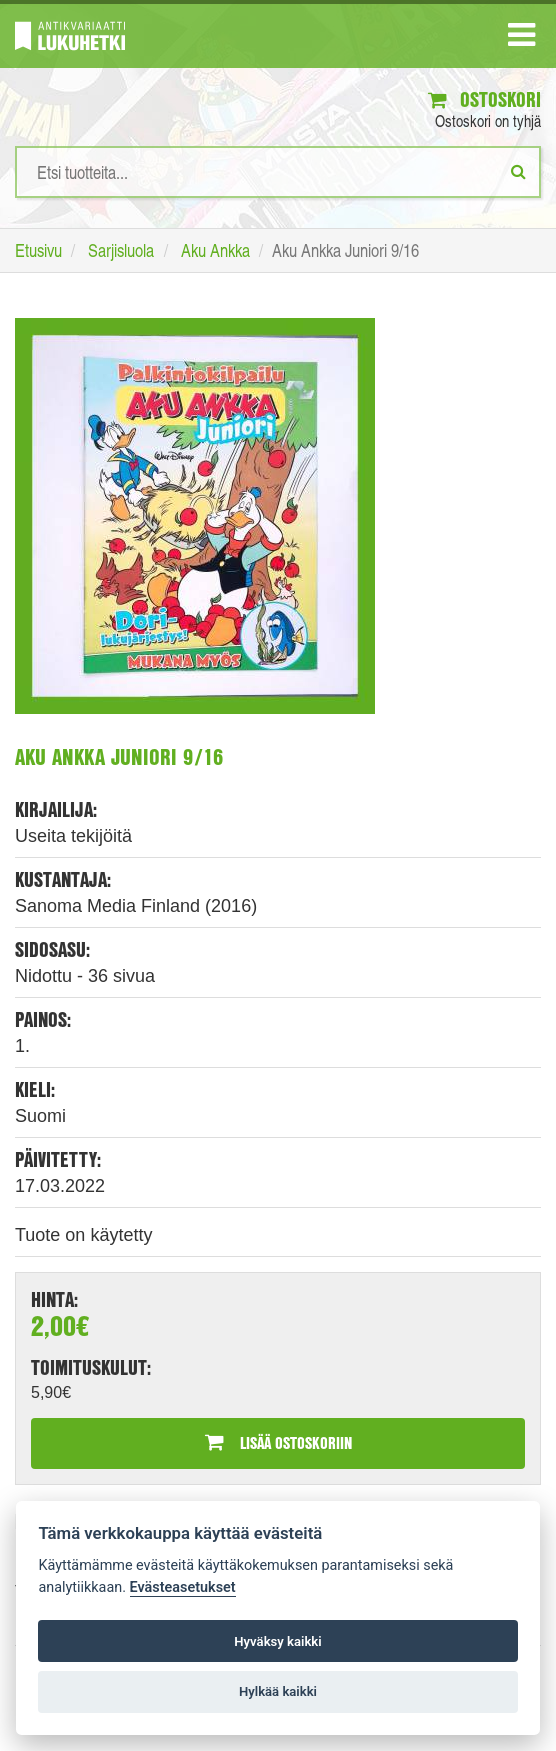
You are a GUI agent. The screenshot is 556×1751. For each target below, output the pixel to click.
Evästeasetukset (183, 1587)
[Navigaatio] (521, 39)
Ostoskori (484, 99)
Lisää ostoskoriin (278, 1442)
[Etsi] (518, 171)
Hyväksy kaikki (277, 1641)
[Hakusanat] (278, 172)
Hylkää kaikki (278, 1691)
